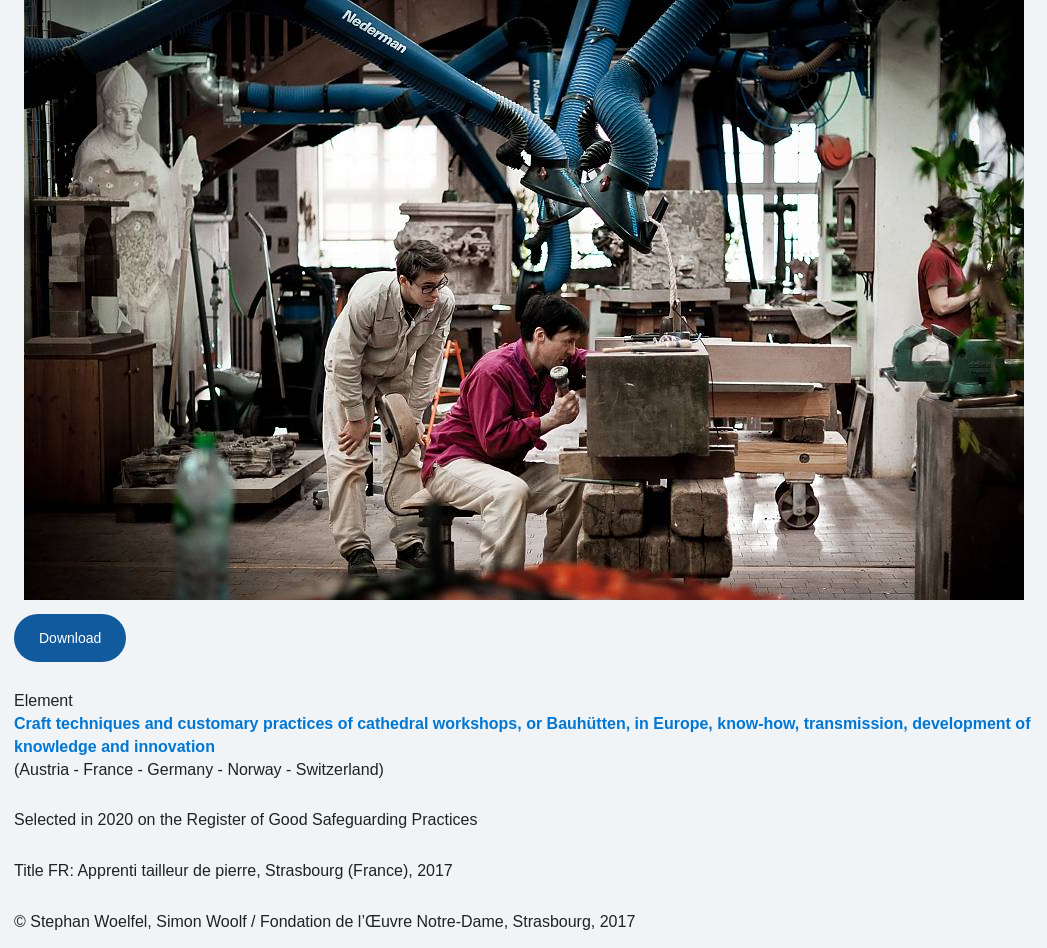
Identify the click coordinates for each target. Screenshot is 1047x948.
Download (70, 638)
